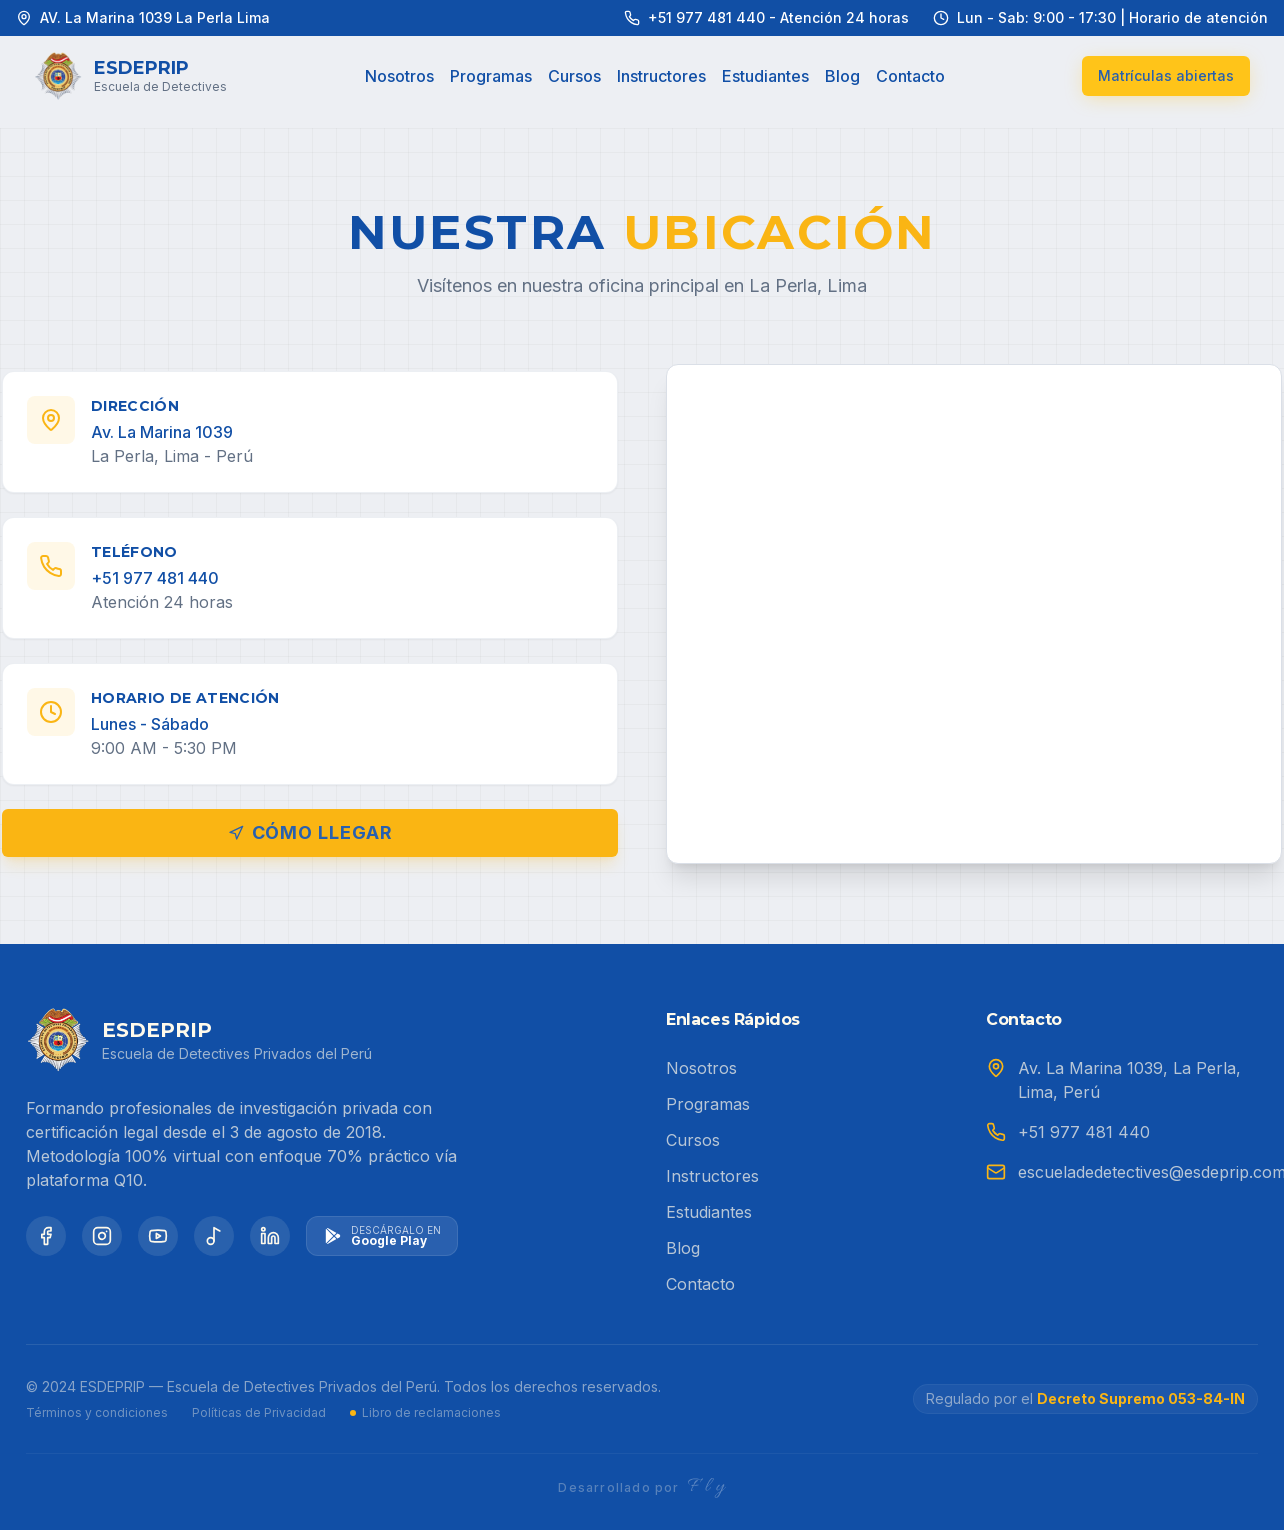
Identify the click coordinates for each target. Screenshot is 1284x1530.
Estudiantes (765, 76)
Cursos (574, 76)
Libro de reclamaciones (425, 1412)
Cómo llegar (310, 832)
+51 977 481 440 (1084, 1132)
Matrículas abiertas (1166, 75)
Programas (491, 76)
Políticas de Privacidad (259, 1412)
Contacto (910, 76)
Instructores (661, 76)
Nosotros (399, 76)
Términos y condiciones (97, 1412)
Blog (842, 76)
